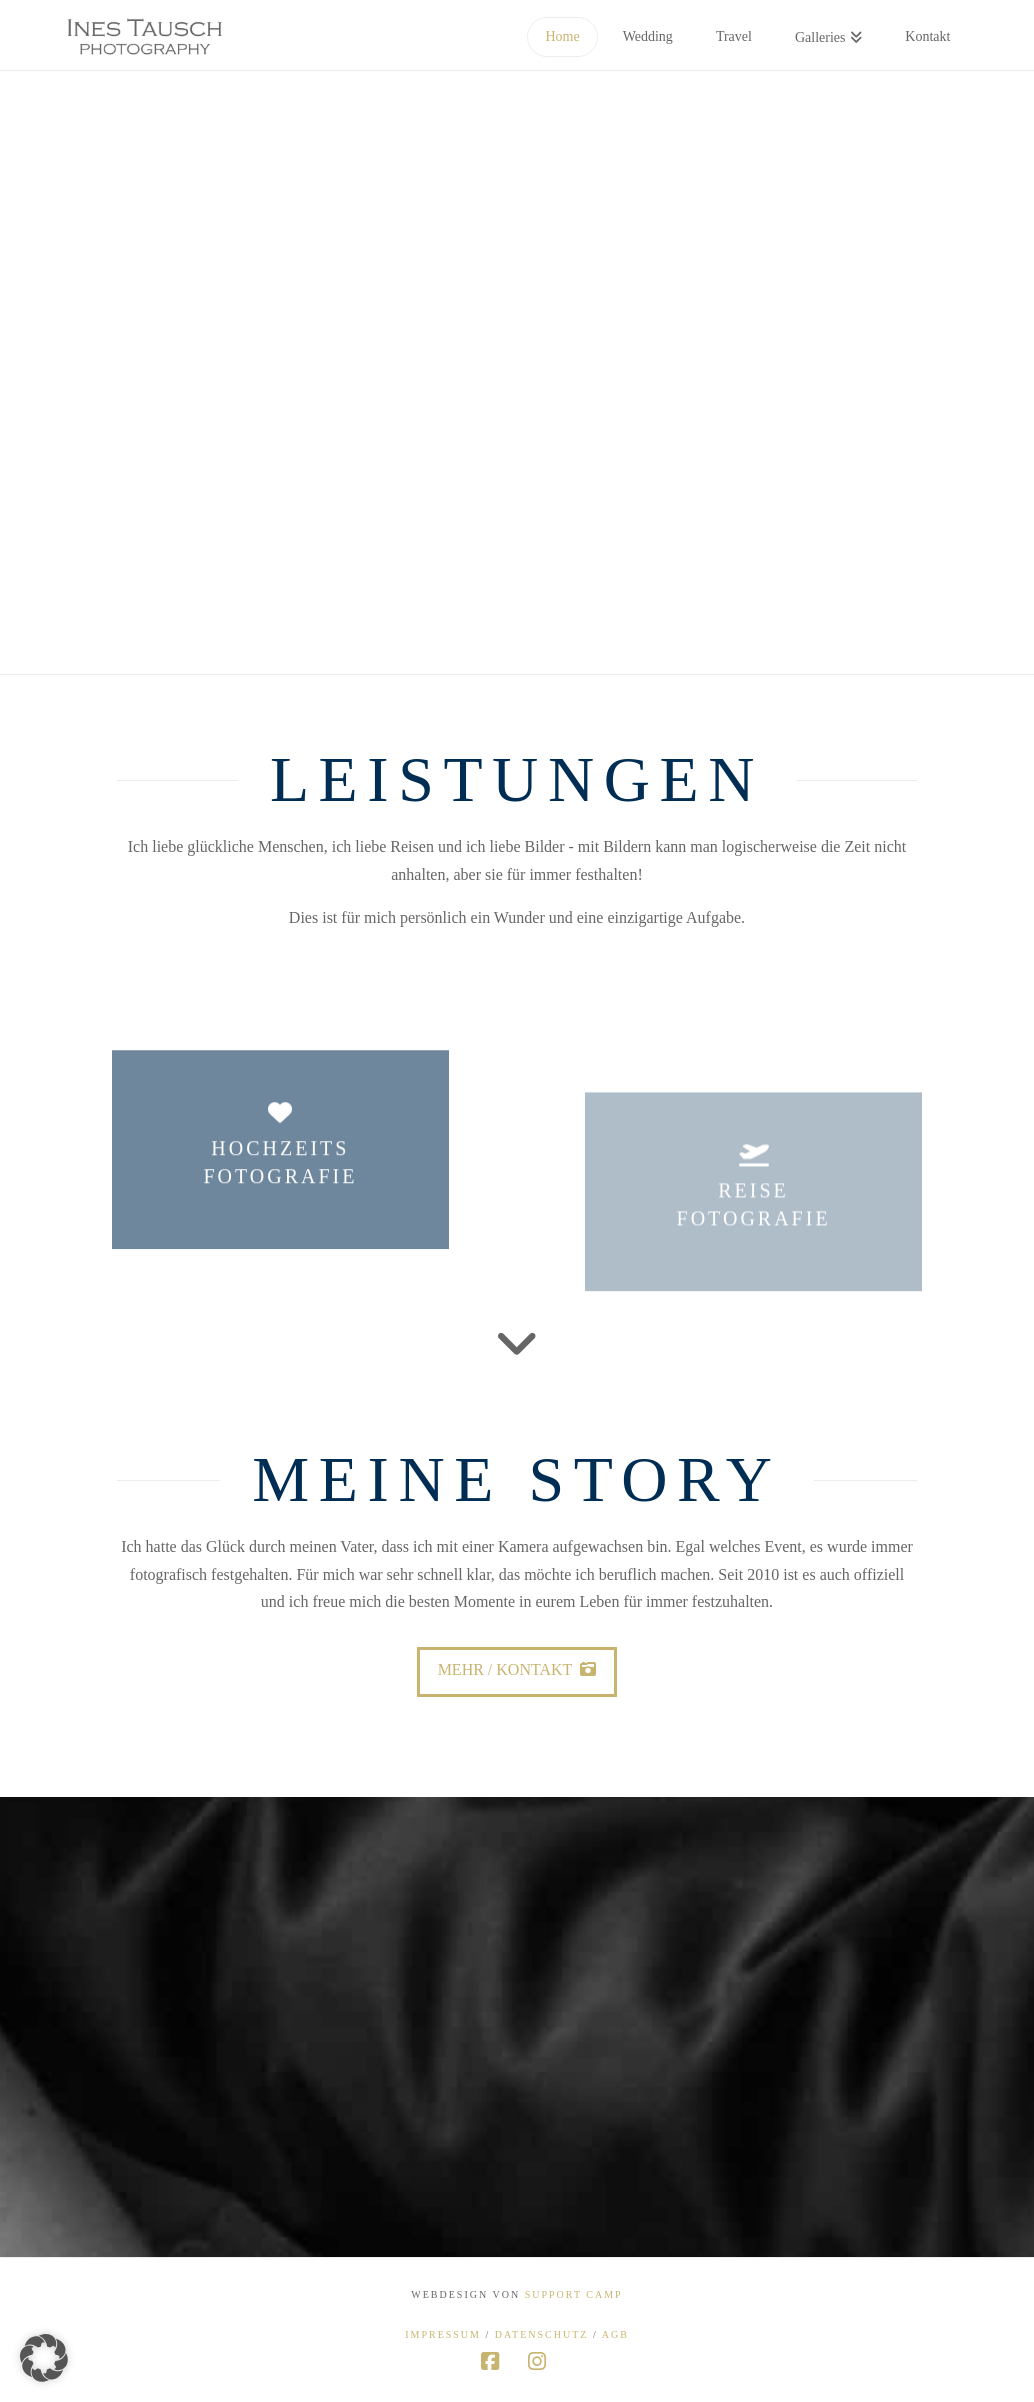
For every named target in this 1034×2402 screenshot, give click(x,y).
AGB (615, 2334)
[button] (44, 2358)
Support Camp (574, 2294)
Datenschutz (542, 2334)
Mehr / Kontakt (517, 1669)
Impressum (443, 2334)
